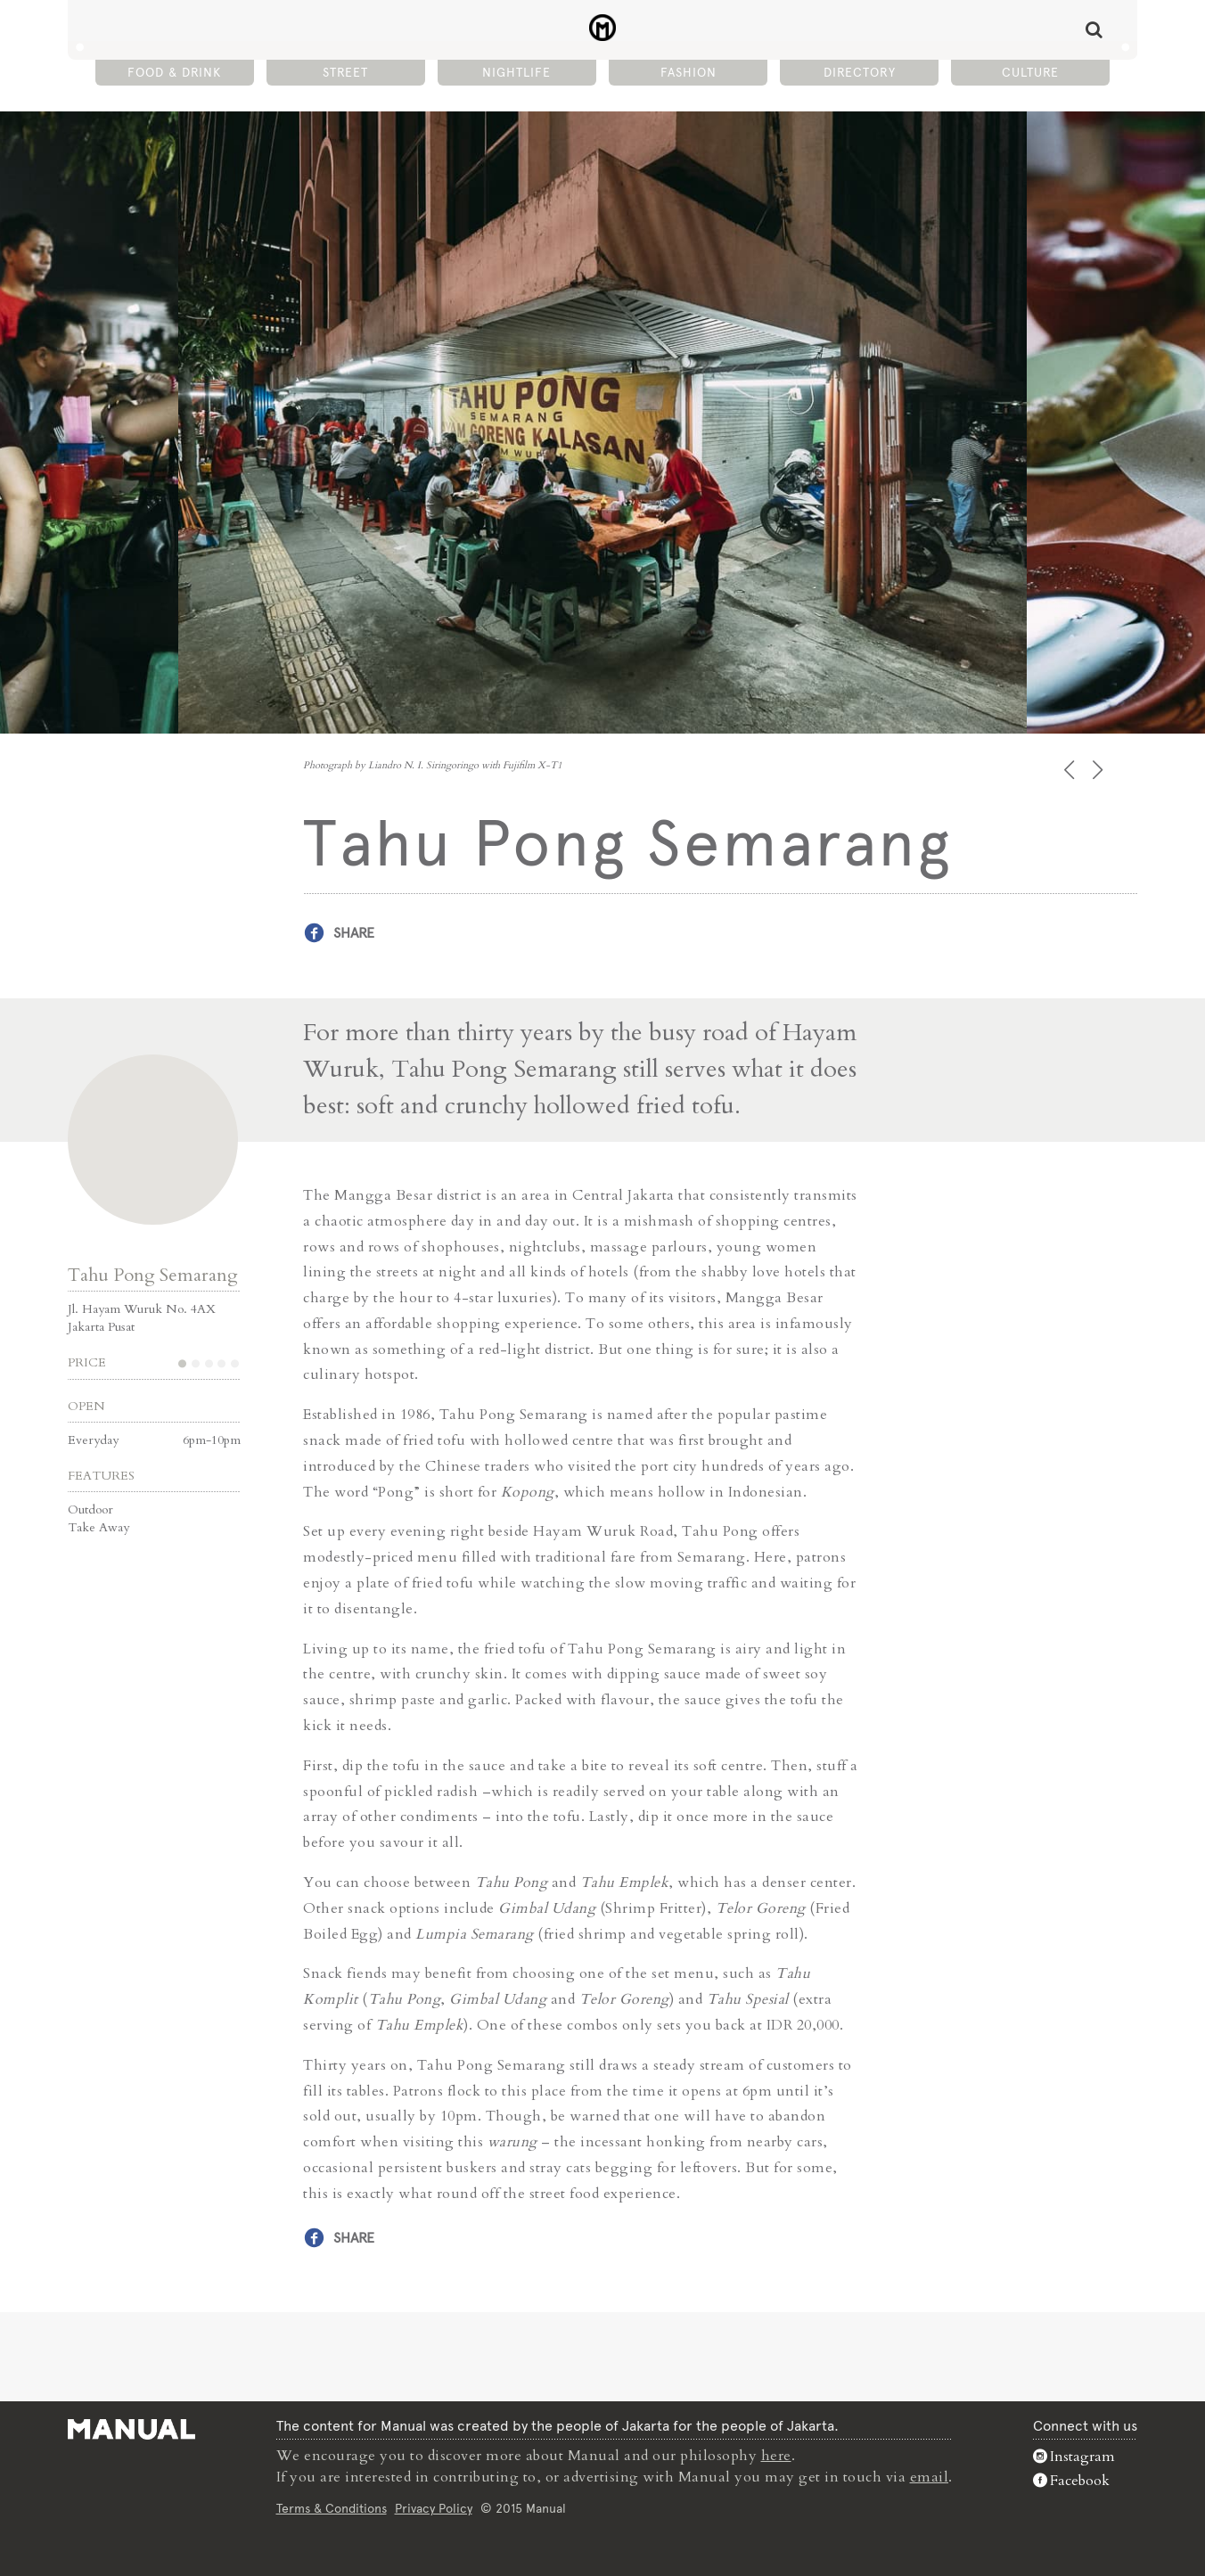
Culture (1030, 72)
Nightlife (516, 72)
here (776, 2455)
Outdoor (90, 1509)
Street (345, 72)
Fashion (688, 72)
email (929, 2477)
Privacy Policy (433, 2508)
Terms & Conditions (331, 2508)
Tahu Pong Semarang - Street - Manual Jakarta (603, 27)
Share (353, 932)
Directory (860, 72)
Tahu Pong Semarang (153, 1275)
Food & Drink (174, 72)
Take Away (98, 1527)
